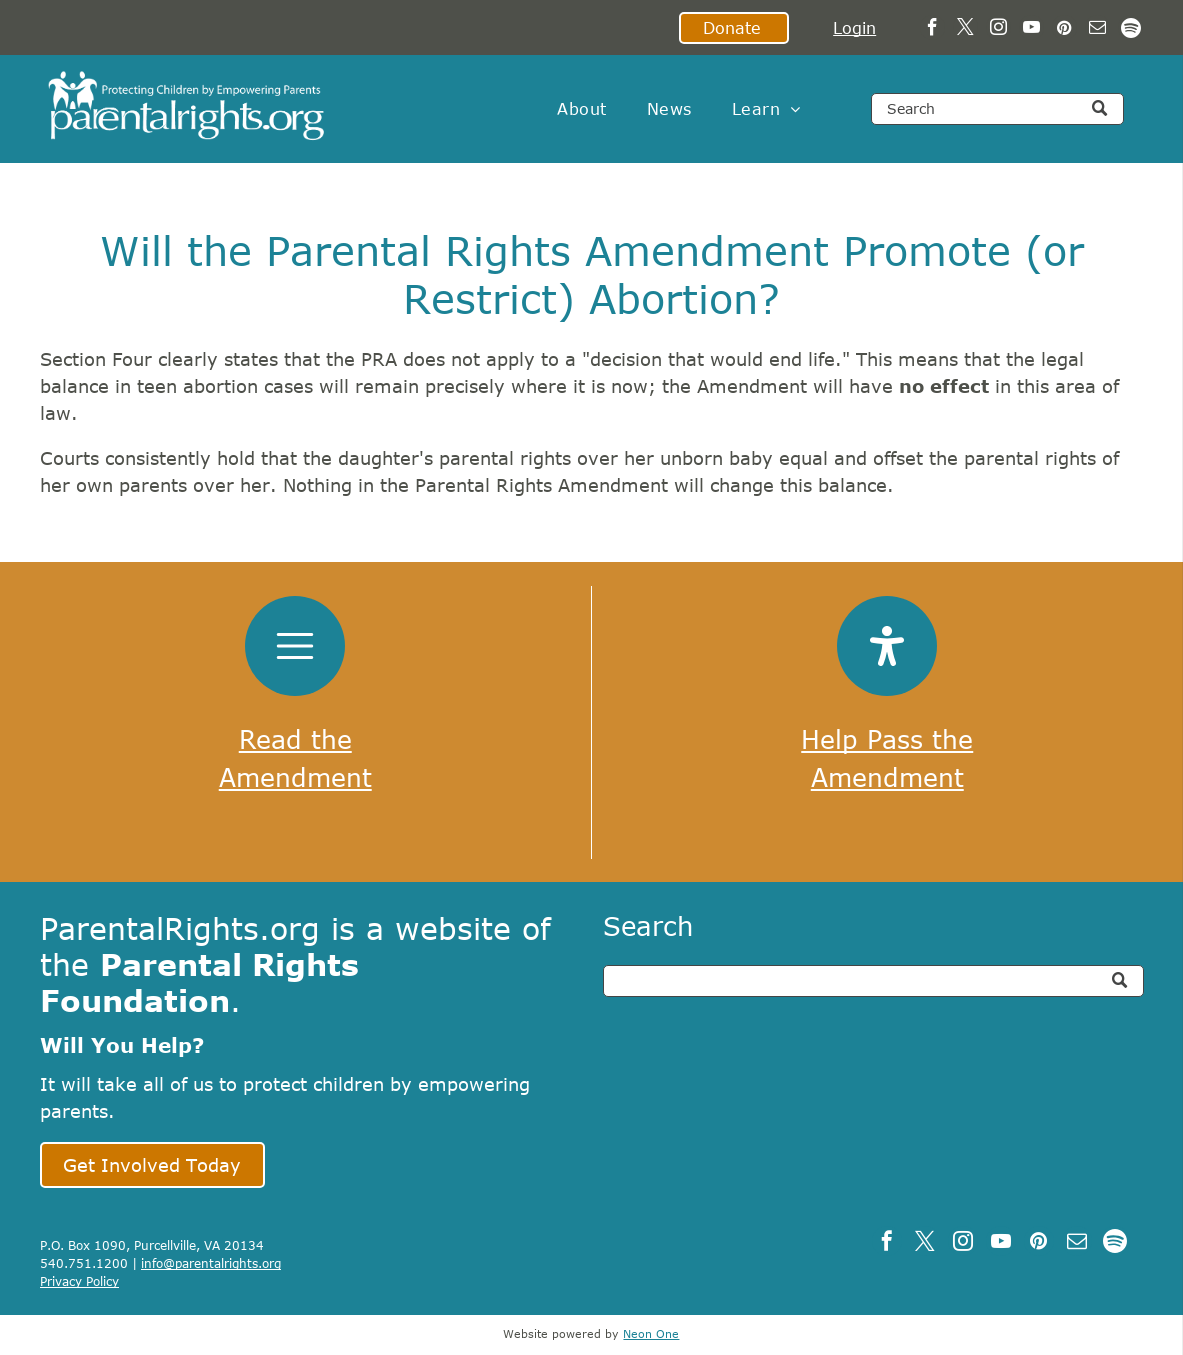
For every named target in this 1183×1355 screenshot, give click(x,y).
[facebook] (932, 30)
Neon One (651, 1333)
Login (854, 28)
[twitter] (965, 30)
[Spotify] (1130, 30)
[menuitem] (581, 109)
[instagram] (998, 30)
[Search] (998, 109)
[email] (1097, 30)
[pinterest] (1064, 30)
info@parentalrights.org (211, 1263)
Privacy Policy (79, 1281)
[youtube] (1031, 30)
